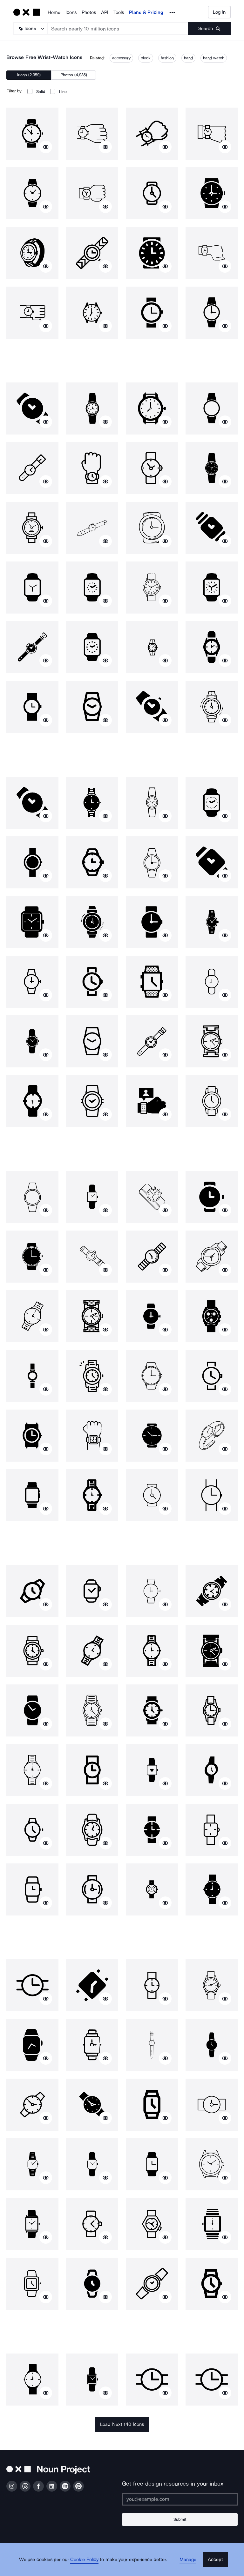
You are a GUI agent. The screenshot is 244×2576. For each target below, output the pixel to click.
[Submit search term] (209, 28)
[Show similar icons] (45, 147)
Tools (118, 12)
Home (54, 12)
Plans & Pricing (146, 12)
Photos (89, 12)
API (104, 12)
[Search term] (118, 28)
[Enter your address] (180, 2499)
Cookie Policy (88, 2565)
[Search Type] (30, 28)
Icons (71, 12)
